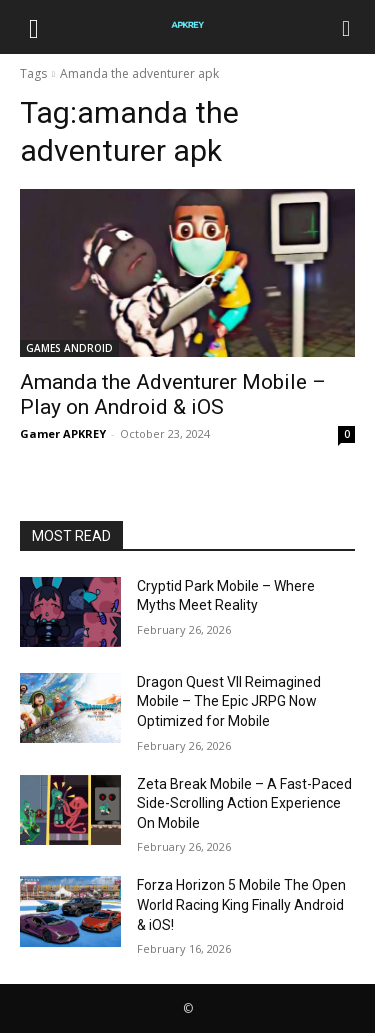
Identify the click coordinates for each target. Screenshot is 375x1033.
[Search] (347, 27)
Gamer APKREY (63, 433)
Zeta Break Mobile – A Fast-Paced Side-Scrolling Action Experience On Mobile (244, 803)
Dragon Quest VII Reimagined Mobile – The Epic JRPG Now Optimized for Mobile (229, 701)
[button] (34, 27)
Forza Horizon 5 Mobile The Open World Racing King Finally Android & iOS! (241, 904)
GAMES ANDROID (69, 348)
